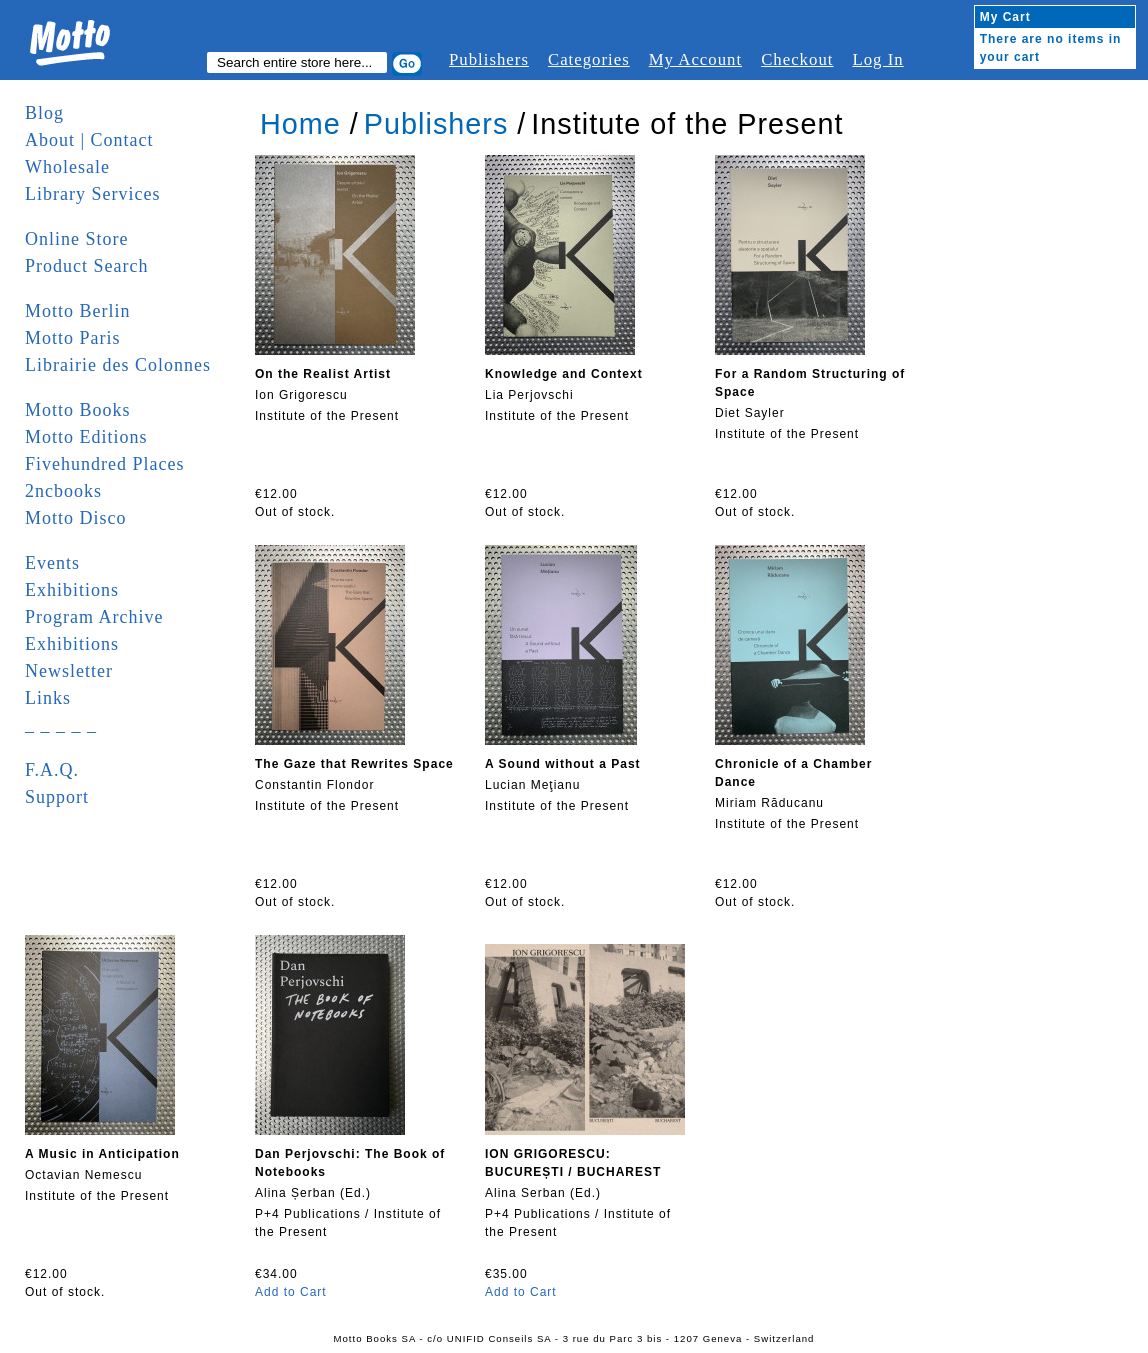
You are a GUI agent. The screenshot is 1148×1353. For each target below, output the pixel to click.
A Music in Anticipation (102, 1154)
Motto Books (78, 410)
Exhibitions (72, 590)
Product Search (86, 266)
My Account (695, 59)
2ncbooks (63, 491)
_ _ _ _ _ (61, 725)
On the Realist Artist (323, 374)
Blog (44, 113)
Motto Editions (86, 437)
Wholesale (67, 167)
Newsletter (69, 671)
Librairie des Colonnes (118, 365)
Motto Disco (76, 518)
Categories (589, 59)
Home (300, 124)
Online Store (77, 239)
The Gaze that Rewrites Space (354, 764)
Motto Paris (73, 338)
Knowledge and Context (564, 374)
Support (57, 797)
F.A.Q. (52, 770)
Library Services (92, 194)
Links (48, 698)
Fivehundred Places (104, 464)
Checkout (797, 59)
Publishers (489, 59)
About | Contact (89, 140)
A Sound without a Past (563, 764)
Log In (877, 59)
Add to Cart (291, 1292)
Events (52, 563)
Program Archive (94, 617)
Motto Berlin (78, 311)
